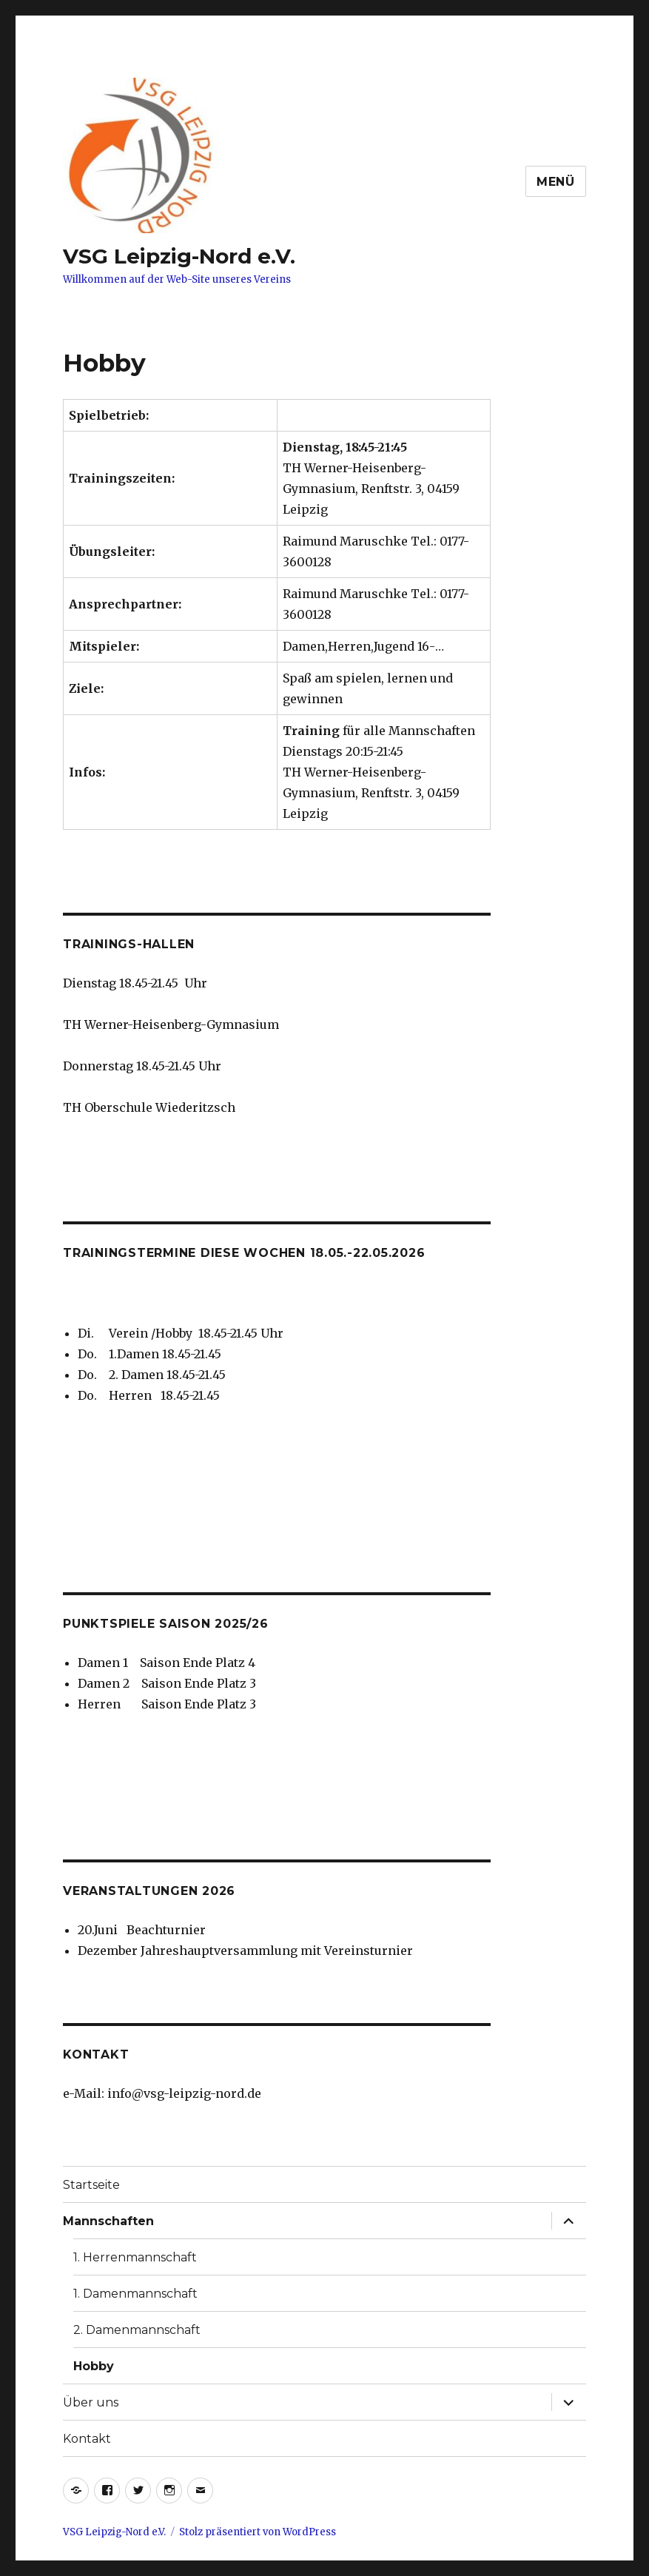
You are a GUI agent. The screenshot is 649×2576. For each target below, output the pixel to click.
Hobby (93, 2366)
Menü (556, 182)
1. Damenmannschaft (135, 2294)
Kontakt (87, 2439)
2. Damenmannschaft (137, 2330)
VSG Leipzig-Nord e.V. (179, 256)
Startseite (91, 2185)
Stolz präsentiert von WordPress (257, 2532)
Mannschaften (108, 2221)
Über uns (90, 2402)
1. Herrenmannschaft (135, 2257)
